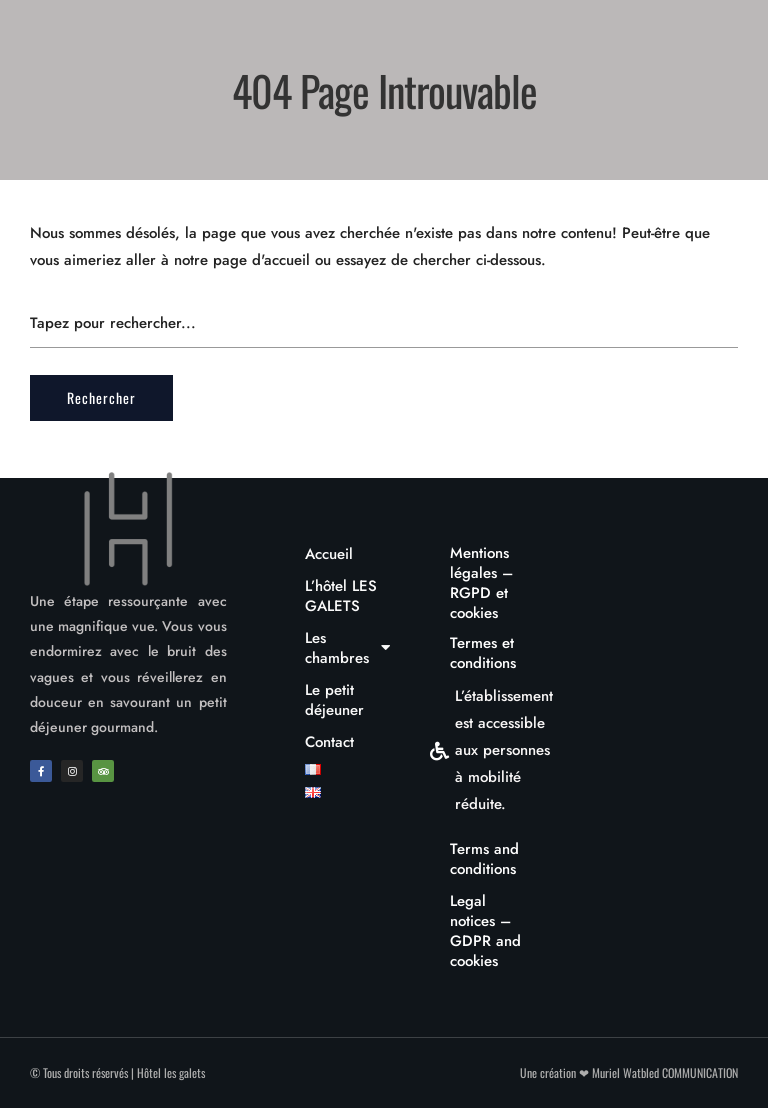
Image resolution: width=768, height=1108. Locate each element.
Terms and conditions (484, 859)
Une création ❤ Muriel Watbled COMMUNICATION (629, 1072)
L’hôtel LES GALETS (341, 596)
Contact (329, 742)
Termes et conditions (483, 653)
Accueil (329, 554)
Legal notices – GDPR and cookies (485, 931)
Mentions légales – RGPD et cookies (481, 583)
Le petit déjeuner (334, 700)
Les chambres (348, 648)
